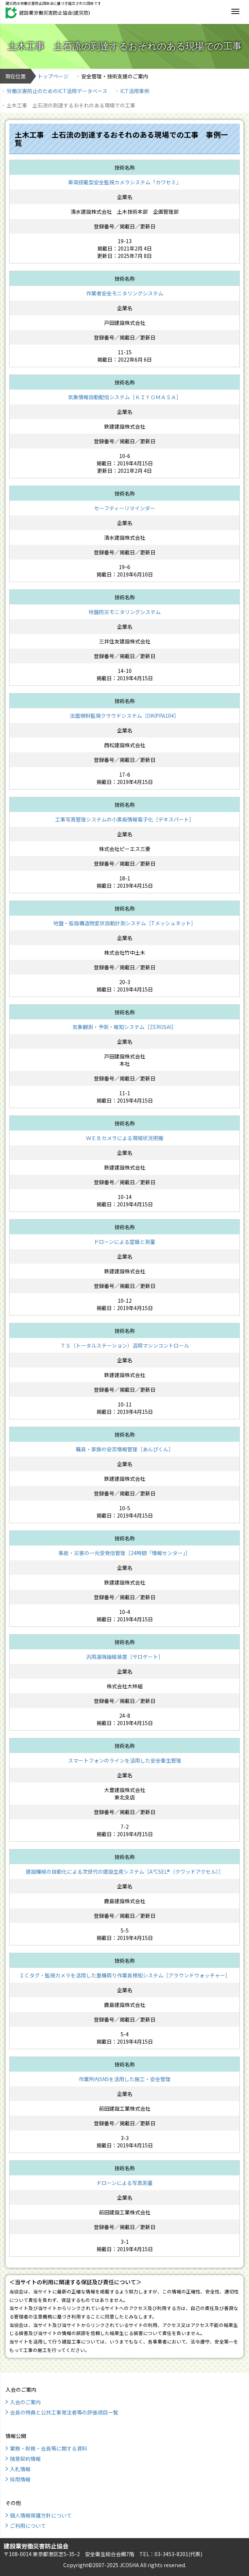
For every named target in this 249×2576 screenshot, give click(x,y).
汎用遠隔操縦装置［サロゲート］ (124, 1656)
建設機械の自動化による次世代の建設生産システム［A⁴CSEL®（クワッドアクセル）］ (125, 1871)
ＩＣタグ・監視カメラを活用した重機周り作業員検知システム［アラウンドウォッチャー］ (124, 1975)
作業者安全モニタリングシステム (124, 293)
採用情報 (20, 2479)
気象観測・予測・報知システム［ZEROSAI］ (124, 1026)
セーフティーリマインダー (124, 508)
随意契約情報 (25, 2458)
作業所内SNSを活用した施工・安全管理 (125, 2079)
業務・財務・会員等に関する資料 (48, 2448)
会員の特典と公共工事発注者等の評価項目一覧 (64, 2412)
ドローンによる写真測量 (124, 2182)
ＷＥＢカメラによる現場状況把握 (124, 1138)
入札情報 (20, 2469)
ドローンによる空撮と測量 (124, 1241)
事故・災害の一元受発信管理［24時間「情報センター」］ (124, 1553)
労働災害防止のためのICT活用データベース (57, 91)
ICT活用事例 (134, 91)
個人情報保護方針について (41, 2515)
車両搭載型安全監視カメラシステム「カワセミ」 (124, 182)
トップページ (53, 76)
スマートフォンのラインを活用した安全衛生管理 (124, 1760)
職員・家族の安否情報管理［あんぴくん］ (125, 1449)
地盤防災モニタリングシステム (125, 611)
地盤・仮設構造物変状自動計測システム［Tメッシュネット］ (124, 923)
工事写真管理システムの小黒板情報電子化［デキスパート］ (124, 819)
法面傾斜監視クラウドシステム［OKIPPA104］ (124, 715)
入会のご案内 (25, 2402)
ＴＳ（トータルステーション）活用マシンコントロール (124, 1345)
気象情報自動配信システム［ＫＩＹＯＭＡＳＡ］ (124, 397)
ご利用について (28, 2525)
